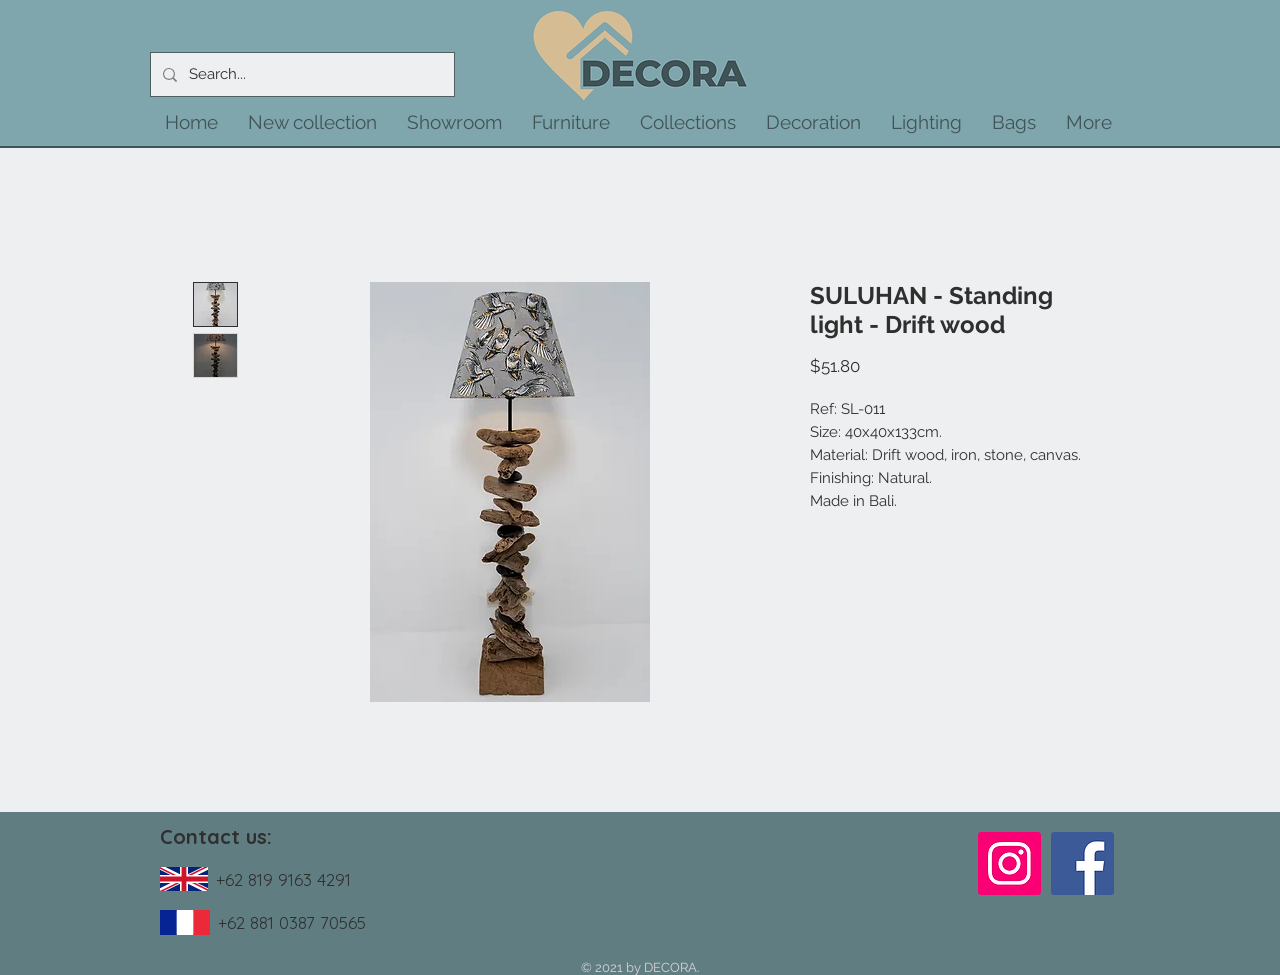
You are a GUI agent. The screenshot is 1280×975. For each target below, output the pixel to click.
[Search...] (300, 74)
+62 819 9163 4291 (283, 879)
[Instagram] (1009, 863)
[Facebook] (1082, 863)
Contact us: (216, 836)
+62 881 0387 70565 (292, 922)
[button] (312, 122)
